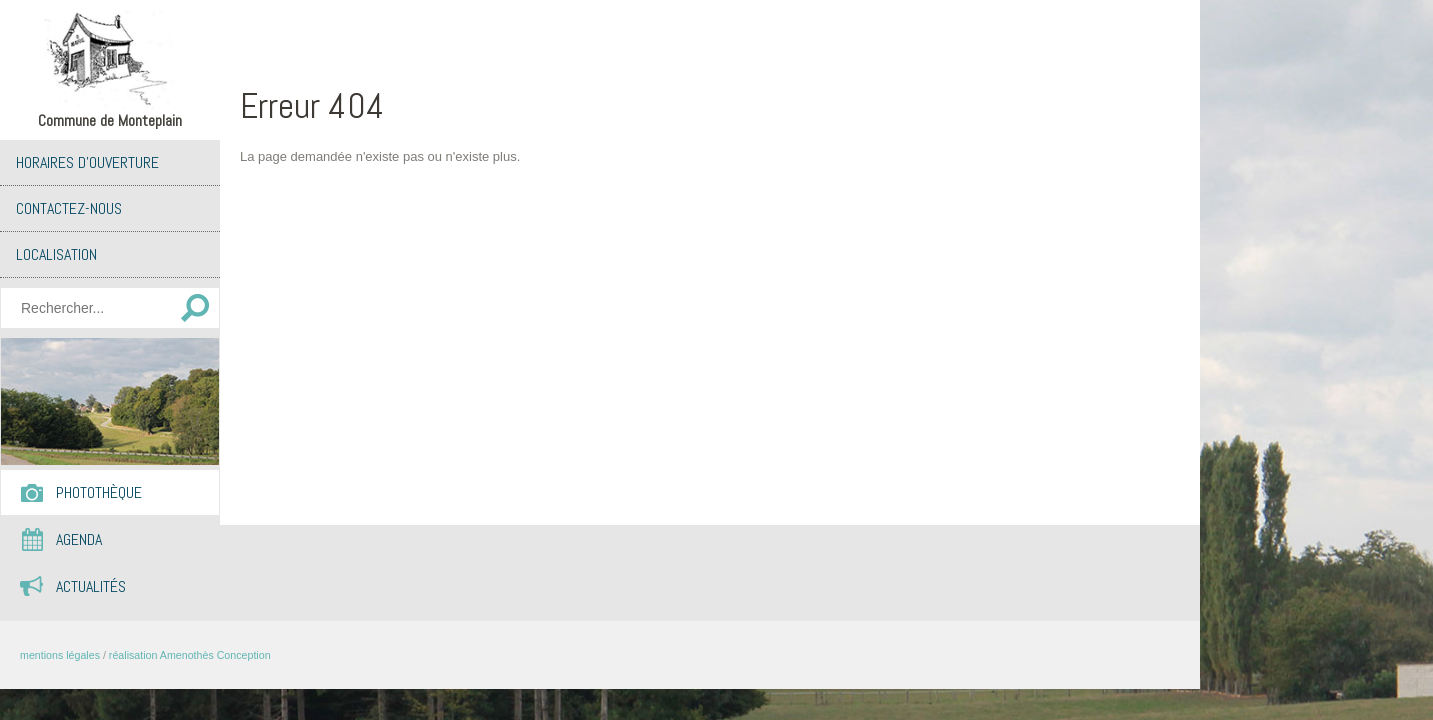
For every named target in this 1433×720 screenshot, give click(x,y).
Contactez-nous (69, 208)
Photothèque (99, 492)
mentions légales (60, 655)
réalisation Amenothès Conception (190, 655)
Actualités (91, 586)
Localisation (56, 254)
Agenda (79, 539)
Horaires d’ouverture (87, 162)
